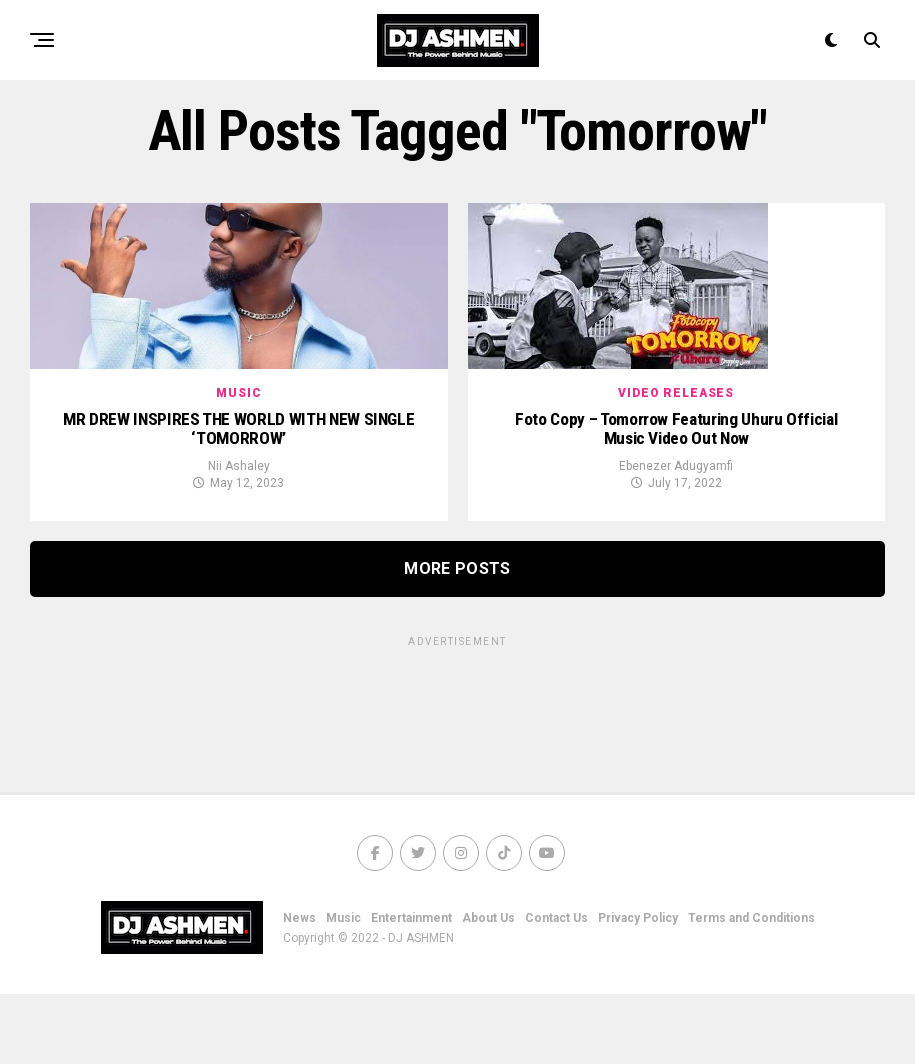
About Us (488, 988)
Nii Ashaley (239, 536)
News (299, 988)
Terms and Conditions (751, 988)
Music (343, 988)
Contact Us (556, 988)
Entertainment (411, 988)
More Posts (457, 638)
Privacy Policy (638, 988)
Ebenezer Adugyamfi (676, 536)
